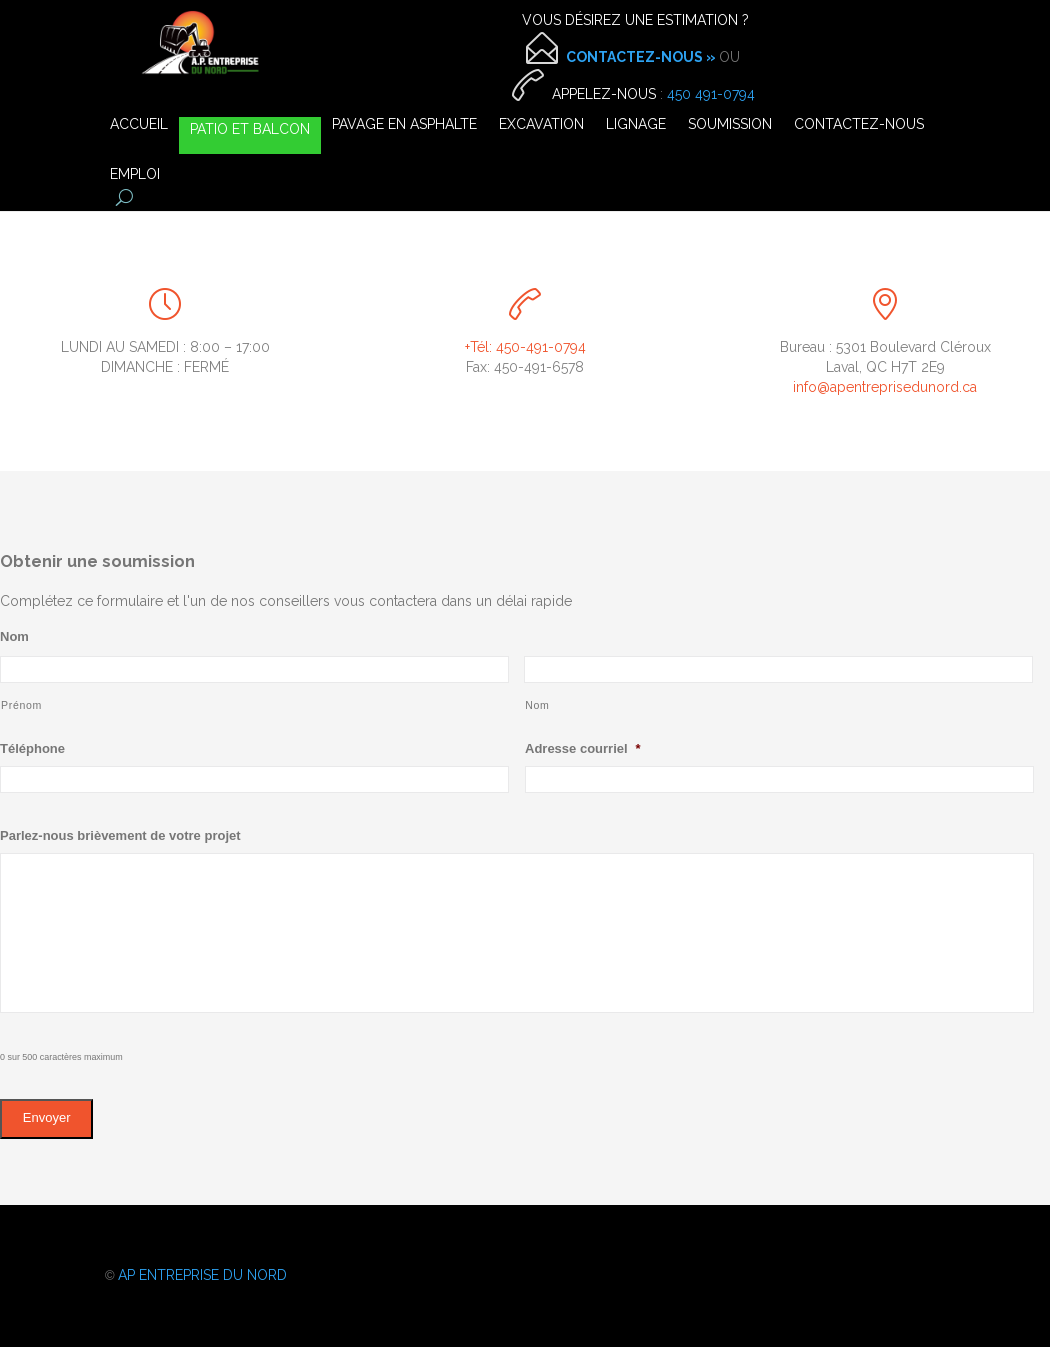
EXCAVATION (541, 124)
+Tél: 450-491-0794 (525, 347)
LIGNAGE (636, 124)
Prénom (21, 705)
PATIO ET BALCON (250, 129)
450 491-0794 (711, 94)
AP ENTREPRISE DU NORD (202, 1275)
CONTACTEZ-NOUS (859, 124)
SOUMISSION (730, 124)
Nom (14, 636)
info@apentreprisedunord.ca (885, 387)
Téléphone (32, 748)
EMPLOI (135, 174)
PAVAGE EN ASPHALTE (404, 124)
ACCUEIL (139, 124)
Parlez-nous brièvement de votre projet (120, 835)
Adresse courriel (583, 748)
